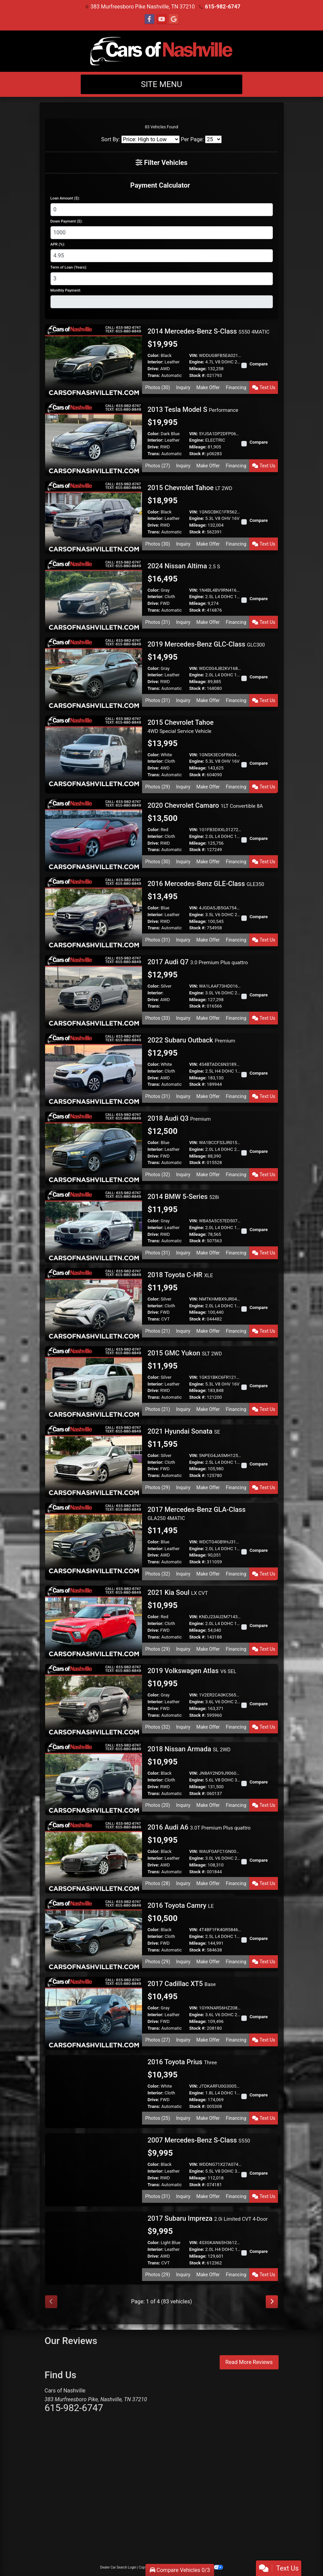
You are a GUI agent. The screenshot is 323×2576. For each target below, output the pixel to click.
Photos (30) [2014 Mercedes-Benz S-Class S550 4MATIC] (157, 387)
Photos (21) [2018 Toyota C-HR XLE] (157, 1331)
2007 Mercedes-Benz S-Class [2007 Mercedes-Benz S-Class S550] (198, 2140)
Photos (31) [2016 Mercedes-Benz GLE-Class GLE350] (157, 940)
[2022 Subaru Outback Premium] (93, 1069)
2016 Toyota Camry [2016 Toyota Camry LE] (180, 1905)
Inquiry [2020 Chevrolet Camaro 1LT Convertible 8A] (183, 861)
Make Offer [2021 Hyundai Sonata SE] (208, 1487)
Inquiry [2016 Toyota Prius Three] (183, 2118)
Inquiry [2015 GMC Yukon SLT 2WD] (183, 1409)
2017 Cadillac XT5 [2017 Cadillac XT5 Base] (181, 1984)
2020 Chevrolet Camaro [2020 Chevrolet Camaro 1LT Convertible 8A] (205, 805)
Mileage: (197, 368)
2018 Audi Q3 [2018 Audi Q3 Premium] (179, 1118)
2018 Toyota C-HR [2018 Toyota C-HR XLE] (180, 1275)
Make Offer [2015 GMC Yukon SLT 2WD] (208, 1409)
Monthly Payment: (66, 290)
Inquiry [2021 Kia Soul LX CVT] (183, 1649)
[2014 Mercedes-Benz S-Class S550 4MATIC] (93, 360)
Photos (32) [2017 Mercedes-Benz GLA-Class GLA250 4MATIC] (157, 1574)
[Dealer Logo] (161, 51)
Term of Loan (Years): (69, 267)
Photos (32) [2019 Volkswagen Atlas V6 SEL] (157, 1727)
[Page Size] (213, 139)
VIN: (193, 355)
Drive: (153, 368)
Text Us (263, 387)
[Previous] (51, 2301)
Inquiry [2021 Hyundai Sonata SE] (183, 1487)
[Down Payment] (162, 232)
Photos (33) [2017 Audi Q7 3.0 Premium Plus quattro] (157, 1018)
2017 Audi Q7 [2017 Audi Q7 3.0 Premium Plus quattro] (197, 962)
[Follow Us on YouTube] (161, 19)
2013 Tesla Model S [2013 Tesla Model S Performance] (192, 409)
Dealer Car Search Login (118, 2567)
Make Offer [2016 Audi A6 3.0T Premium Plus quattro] (208, 1883)
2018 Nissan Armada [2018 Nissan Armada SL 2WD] (188, 1749)
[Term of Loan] (162, 278)
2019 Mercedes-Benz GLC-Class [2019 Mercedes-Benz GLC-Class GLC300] (206, 644)
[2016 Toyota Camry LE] (93, 1934)
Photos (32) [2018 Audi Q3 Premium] (157, 1174)
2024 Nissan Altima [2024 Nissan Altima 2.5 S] (183, 566)
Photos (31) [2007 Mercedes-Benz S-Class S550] (157, 2196)
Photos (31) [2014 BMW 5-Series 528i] (157, 1252)
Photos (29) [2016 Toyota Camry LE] (157, 1961)
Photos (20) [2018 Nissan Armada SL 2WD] (157, 1805)
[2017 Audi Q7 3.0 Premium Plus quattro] (93, 991)
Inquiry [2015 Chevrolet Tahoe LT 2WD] (183, 544)
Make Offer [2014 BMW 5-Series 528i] (208, 1252)
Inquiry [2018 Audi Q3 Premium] (183, 1174)
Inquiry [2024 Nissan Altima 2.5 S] (183, 622)
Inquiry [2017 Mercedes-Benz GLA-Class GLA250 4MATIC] (183, 1574)
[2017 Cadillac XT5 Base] (93, 2013)
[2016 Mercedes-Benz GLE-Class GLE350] (93, 913)
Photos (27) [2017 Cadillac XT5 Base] (157, 2040)
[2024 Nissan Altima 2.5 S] (93, 595)
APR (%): (58, 244)
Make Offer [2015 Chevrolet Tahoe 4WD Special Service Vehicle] (208, 786)
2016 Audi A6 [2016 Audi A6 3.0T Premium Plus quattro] (198, 1827)
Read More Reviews (249, 2362)
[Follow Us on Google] (173, 19)
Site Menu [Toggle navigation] (161, 84)
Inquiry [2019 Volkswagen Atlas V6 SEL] (183, 1727)
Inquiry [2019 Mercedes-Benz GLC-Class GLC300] (183, 700)
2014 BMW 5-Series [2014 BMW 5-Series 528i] (183, 1196)
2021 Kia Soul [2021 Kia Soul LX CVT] (177, 1592)
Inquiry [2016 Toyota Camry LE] (183, 1961)
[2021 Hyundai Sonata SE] (93, 1460)
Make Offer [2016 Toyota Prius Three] (208, 2118)
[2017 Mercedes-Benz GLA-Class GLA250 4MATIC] (93, 1538)
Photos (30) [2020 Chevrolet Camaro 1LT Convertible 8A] (157, 861)
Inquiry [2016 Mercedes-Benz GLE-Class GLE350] (183, 940)
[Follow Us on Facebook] (149, 19)
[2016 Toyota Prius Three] (93, 2091)
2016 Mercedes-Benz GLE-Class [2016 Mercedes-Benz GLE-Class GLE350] (205, 884)
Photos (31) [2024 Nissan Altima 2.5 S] (157, 622)
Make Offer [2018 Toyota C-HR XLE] (208, 1331)
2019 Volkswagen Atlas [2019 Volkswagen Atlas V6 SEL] (191, 1671)
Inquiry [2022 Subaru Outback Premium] (183, 1096)
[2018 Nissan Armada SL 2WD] (93, 1778)
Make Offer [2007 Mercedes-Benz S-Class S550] (208, 2196)
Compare (258, 363)
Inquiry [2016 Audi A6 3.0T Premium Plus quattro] (183, 1883)
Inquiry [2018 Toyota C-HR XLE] (183, 1331)
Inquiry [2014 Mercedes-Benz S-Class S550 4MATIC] (183, 387)
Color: (153, 355)
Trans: (153, 375)
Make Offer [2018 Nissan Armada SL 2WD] (208, 1805)
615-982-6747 (222, 6)
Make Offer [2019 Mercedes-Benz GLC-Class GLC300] (208, 700)
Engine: (196, 361)
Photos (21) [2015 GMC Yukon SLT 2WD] (157, 1409)
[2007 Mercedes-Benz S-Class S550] (93, 2169)
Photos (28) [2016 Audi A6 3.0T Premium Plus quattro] (157, 1883)
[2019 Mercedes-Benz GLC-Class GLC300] (93, 673)
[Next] (272, 2301)
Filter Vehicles (161, 163)
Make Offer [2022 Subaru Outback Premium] (208, 1096)
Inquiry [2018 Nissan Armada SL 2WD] (183, 1805)
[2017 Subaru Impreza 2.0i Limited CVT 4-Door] (93, 2247)
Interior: (155, 361)
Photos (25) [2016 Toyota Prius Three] (157, 2118)
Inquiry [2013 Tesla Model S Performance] (183, 465)
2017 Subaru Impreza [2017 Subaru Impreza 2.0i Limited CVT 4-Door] (207, 2218)
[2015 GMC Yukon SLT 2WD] (93, 1382)
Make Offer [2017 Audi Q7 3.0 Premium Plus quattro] (208, 1018)
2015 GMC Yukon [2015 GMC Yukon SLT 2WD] (184, 1353)
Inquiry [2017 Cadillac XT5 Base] (183, 2040)
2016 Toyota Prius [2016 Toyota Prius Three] (182, 2062)
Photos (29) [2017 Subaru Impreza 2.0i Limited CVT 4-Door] (157, 2274)
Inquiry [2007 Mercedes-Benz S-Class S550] (183, 2196)
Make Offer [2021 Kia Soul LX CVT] (208, 1649)
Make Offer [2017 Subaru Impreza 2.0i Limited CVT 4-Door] (208, 2274)
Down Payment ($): (67, 221)
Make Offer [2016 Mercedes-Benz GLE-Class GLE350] (208, 940)
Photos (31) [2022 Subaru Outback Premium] (157, 1096)
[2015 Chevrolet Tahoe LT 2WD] (93, 516)
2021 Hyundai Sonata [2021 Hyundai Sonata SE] (183, 1431)
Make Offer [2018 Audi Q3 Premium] (208, 1174)
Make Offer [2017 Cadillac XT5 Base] (208, 2040)
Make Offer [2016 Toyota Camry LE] (208, 1961)
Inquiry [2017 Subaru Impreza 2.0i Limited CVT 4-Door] (183, 2274)
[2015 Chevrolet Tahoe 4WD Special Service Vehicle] (93, 751)
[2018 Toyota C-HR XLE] (93, 1304)
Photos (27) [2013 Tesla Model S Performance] (157, 465)
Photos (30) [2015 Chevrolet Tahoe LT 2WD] (157, 544)
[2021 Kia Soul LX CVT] (93, 1622)
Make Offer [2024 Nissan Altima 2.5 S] (208, 622)
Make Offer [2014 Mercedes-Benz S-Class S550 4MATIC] (208, 387)
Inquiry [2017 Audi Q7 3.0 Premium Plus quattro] (183, 1018)
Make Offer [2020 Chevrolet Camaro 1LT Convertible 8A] (208, 861)
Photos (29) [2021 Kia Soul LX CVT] (157, 1649)
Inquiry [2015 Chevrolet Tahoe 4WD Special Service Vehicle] (183, 786)
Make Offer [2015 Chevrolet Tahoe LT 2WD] (208, 544)
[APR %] (162, 255)
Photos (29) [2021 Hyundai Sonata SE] (157, 1487)
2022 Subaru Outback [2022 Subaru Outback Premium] (191, 1040)
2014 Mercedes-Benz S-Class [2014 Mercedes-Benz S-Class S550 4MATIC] (208, 331)
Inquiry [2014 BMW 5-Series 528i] (183, 1252)
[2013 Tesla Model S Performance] (93, 438)
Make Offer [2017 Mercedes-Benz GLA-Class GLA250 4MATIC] (208, 1574)
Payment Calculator (160, 185)
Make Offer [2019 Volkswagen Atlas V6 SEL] (208, 1727)
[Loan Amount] (162, 209)
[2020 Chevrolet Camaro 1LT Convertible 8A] (93, 834)
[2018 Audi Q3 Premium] (93, 1147)
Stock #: (197, 375)
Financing (236, 387)
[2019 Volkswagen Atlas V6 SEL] (93, 1700)
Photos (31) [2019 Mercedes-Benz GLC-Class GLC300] (157, 700)
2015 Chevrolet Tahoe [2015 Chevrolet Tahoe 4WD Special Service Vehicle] (180, 726)
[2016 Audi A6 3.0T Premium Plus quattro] (93, 1856)
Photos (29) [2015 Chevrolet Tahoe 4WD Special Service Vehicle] (157, 786)
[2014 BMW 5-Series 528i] (93, 1226)
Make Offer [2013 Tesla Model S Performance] (208, 465)
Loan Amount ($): (65, 198)
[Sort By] (150, 139)
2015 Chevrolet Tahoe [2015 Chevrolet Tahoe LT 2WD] (189, 488)
